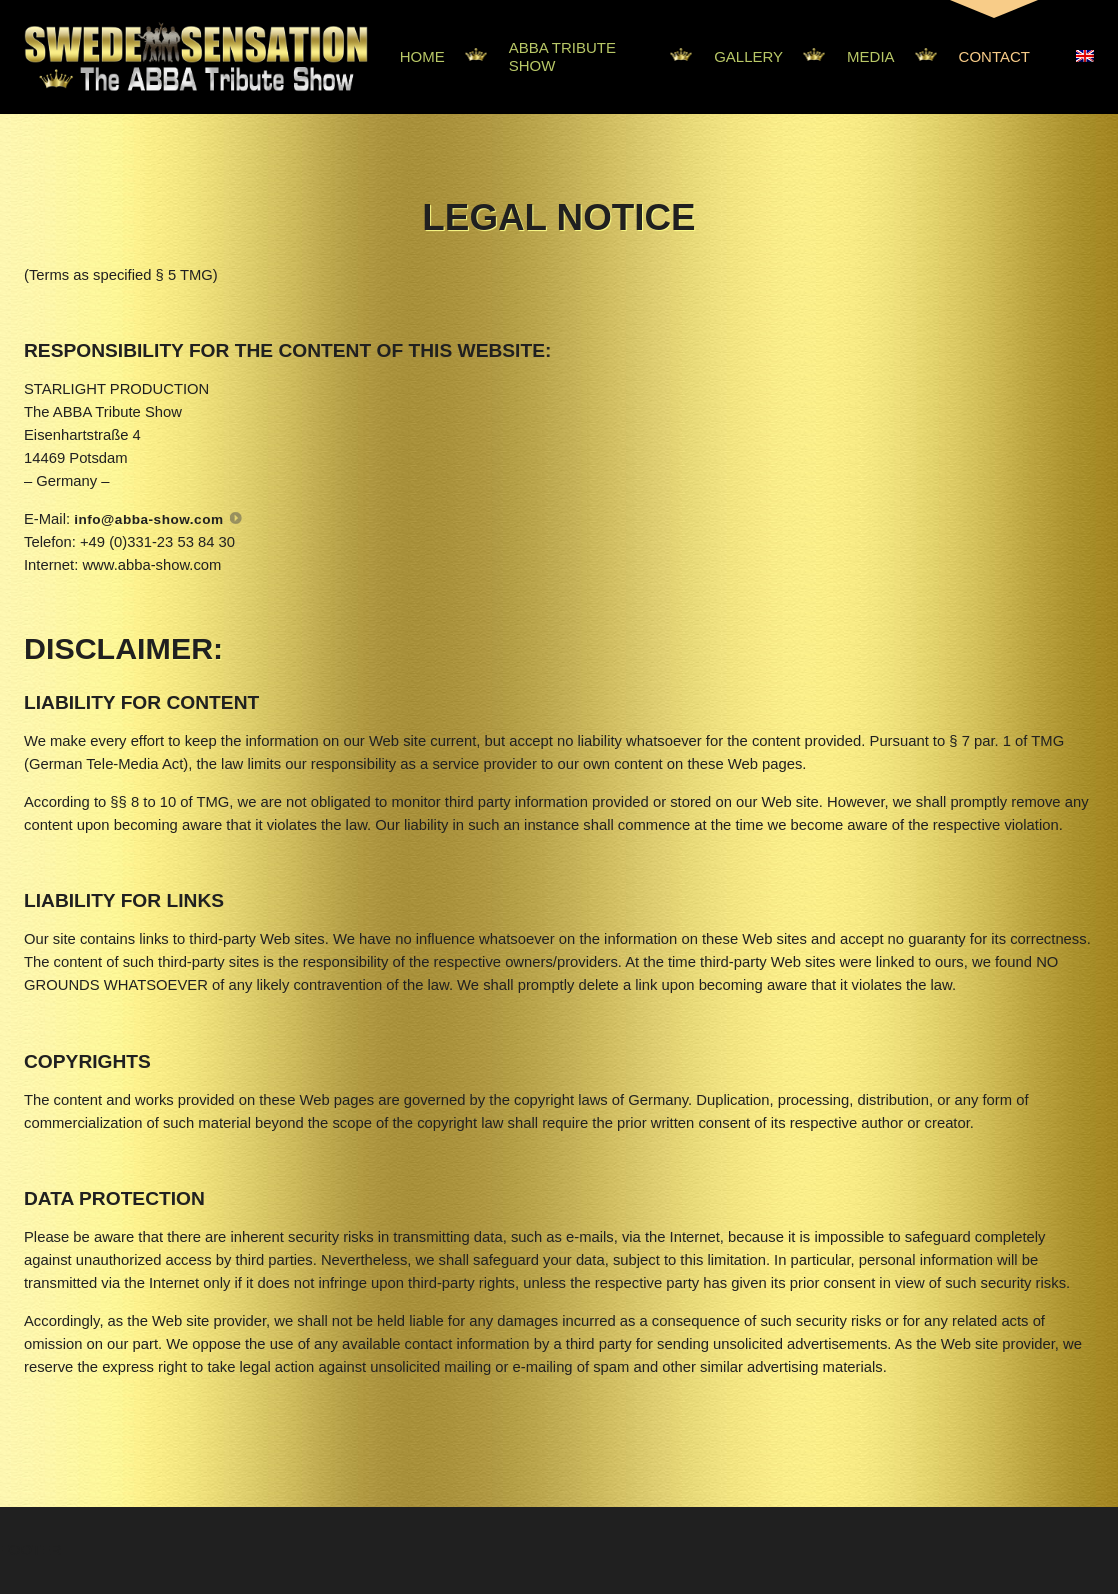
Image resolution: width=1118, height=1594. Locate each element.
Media (871, 56)
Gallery (748, 56)
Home (422, 56)
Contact (994, 56)
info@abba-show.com (148, 519)
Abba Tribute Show (562, 56)
